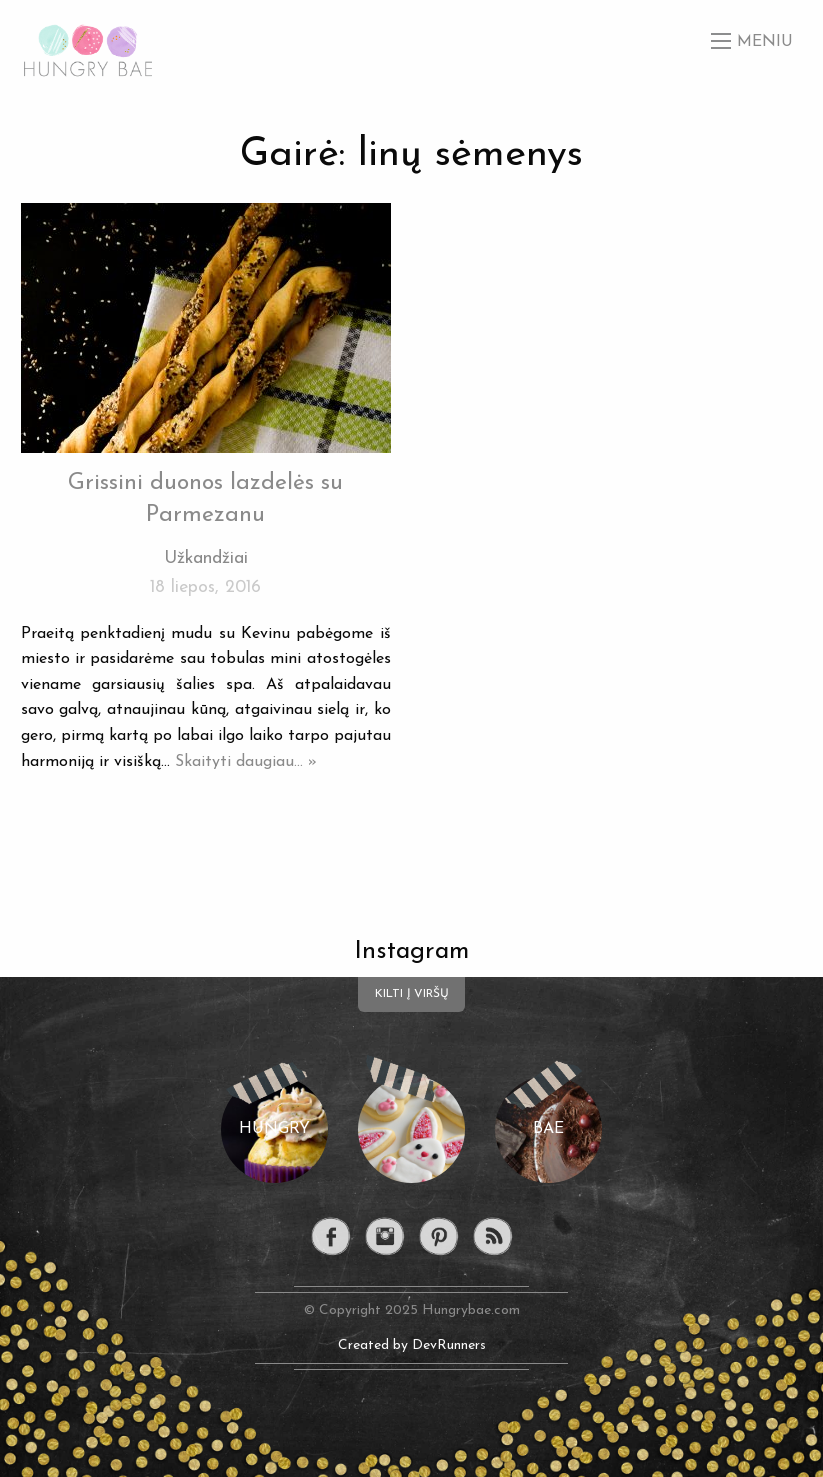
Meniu (765, 42)
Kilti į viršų (412, 994)
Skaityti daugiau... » (246, 762)
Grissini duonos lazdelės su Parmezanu (205, 499)
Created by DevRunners (412, 1345)
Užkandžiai (206, 558)
